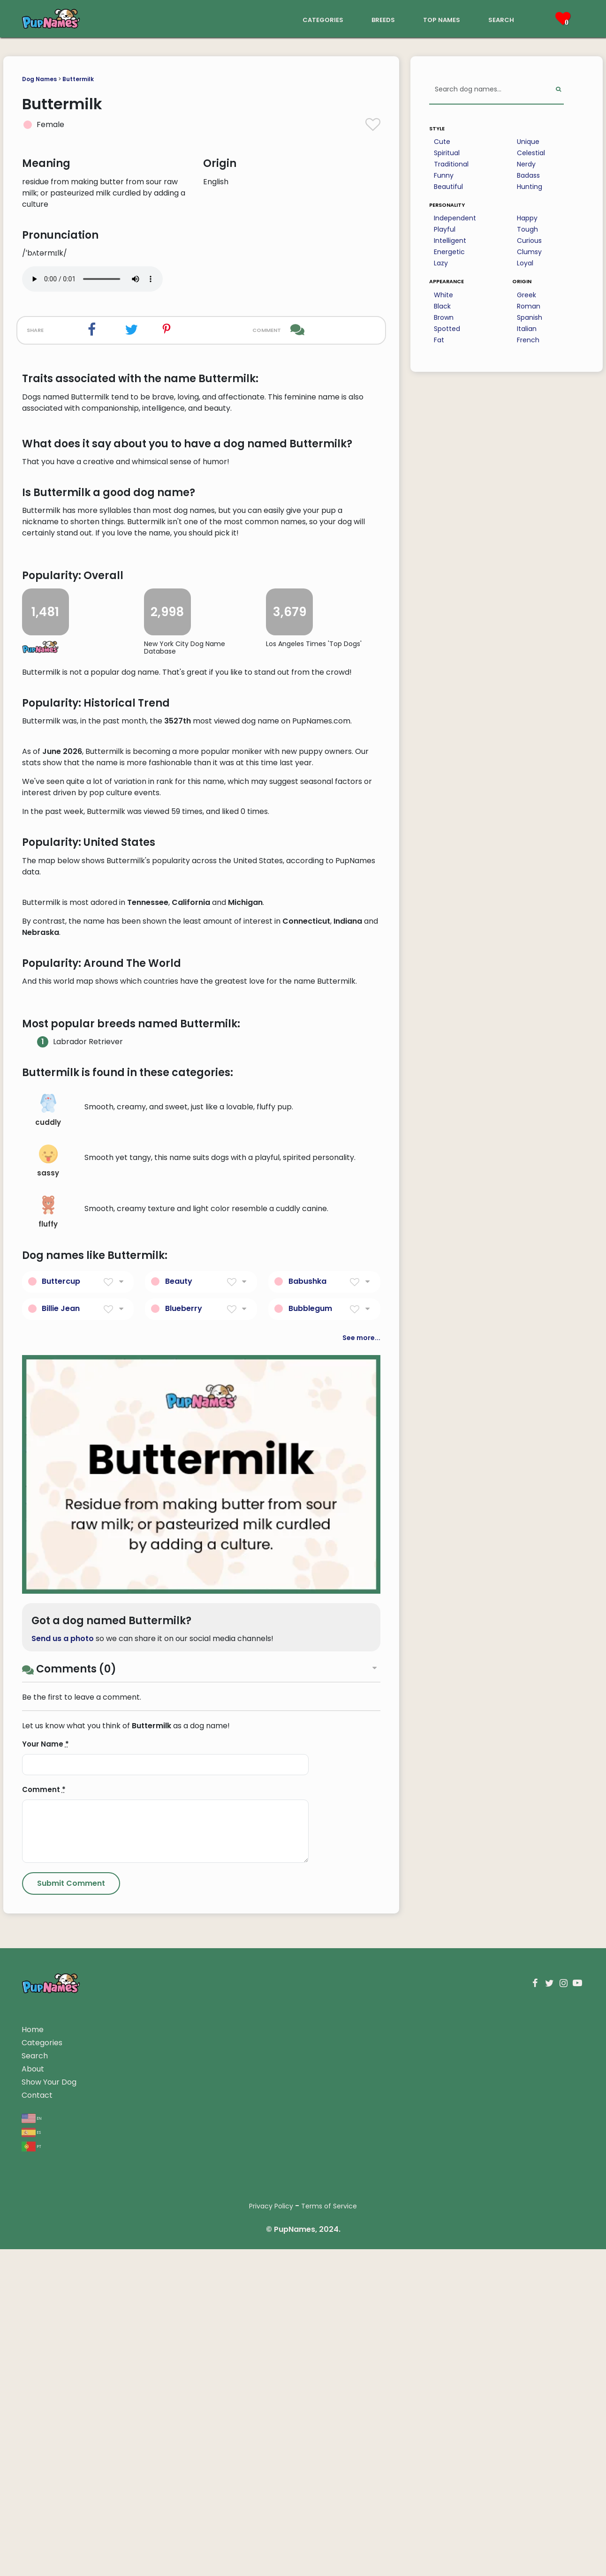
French (528, 340)
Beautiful (448, 186)
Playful (444, 229)
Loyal (525, 263)
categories (323, 19)
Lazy (441, 263)
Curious (529, 240)
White (443, 295)
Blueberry (183, 1862)
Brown (444, 317)
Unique (528, 141)
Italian (527, 328)
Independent (455, 218)
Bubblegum (310, 1862)
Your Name (45, 2299)
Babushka (307, 1835)
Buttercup (61, 1835)
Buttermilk (78, 79)
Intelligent (450, 240)
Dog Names (39, 79)
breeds (383, 19)
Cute (442, 141)
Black (442, 306)
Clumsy (529, 251)
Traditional (451, 164)
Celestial (531, 153)
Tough (527, 229)
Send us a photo (62, 2193)
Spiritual (447, 153)
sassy (48, 1715)
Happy (527, 218)
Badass (528, 175)
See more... (361, 1892)
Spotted (447, 328)
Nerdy (526, 164)
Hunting (529, 186)
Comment (44, 2344)
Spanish (529, 317)
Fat (439, 340)
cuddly (48, 1665)
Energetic (449, 251)
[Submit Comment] (71, 2438)
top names (441, 19)
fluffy (48, 1767)
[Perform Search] (558, 90)
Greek (526, 295)
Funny (444, 175)
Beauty (178, 1835)
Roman (528, 306)
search (501, 19)
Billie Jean (61, 1862)
